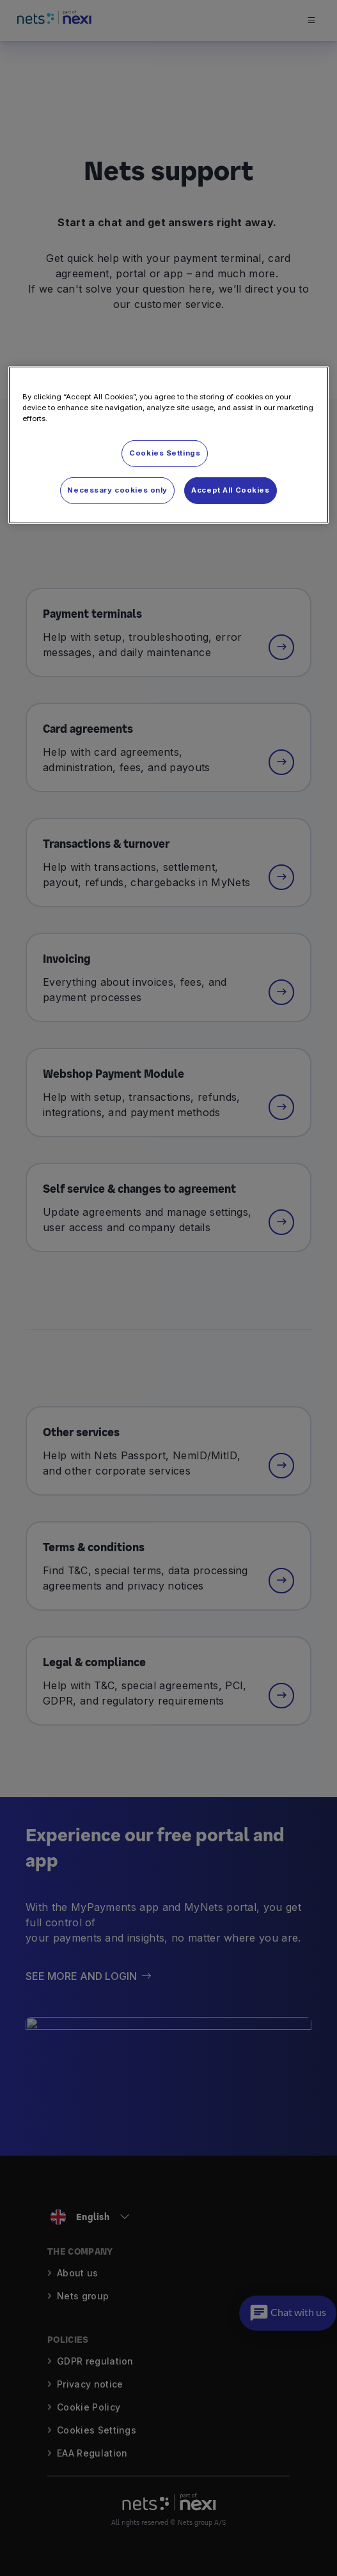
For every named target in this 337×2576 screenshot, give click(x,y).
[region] (168, 445)
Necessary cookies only (117, 490)
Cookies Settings (164, 452)
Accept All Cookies (230, 490)
